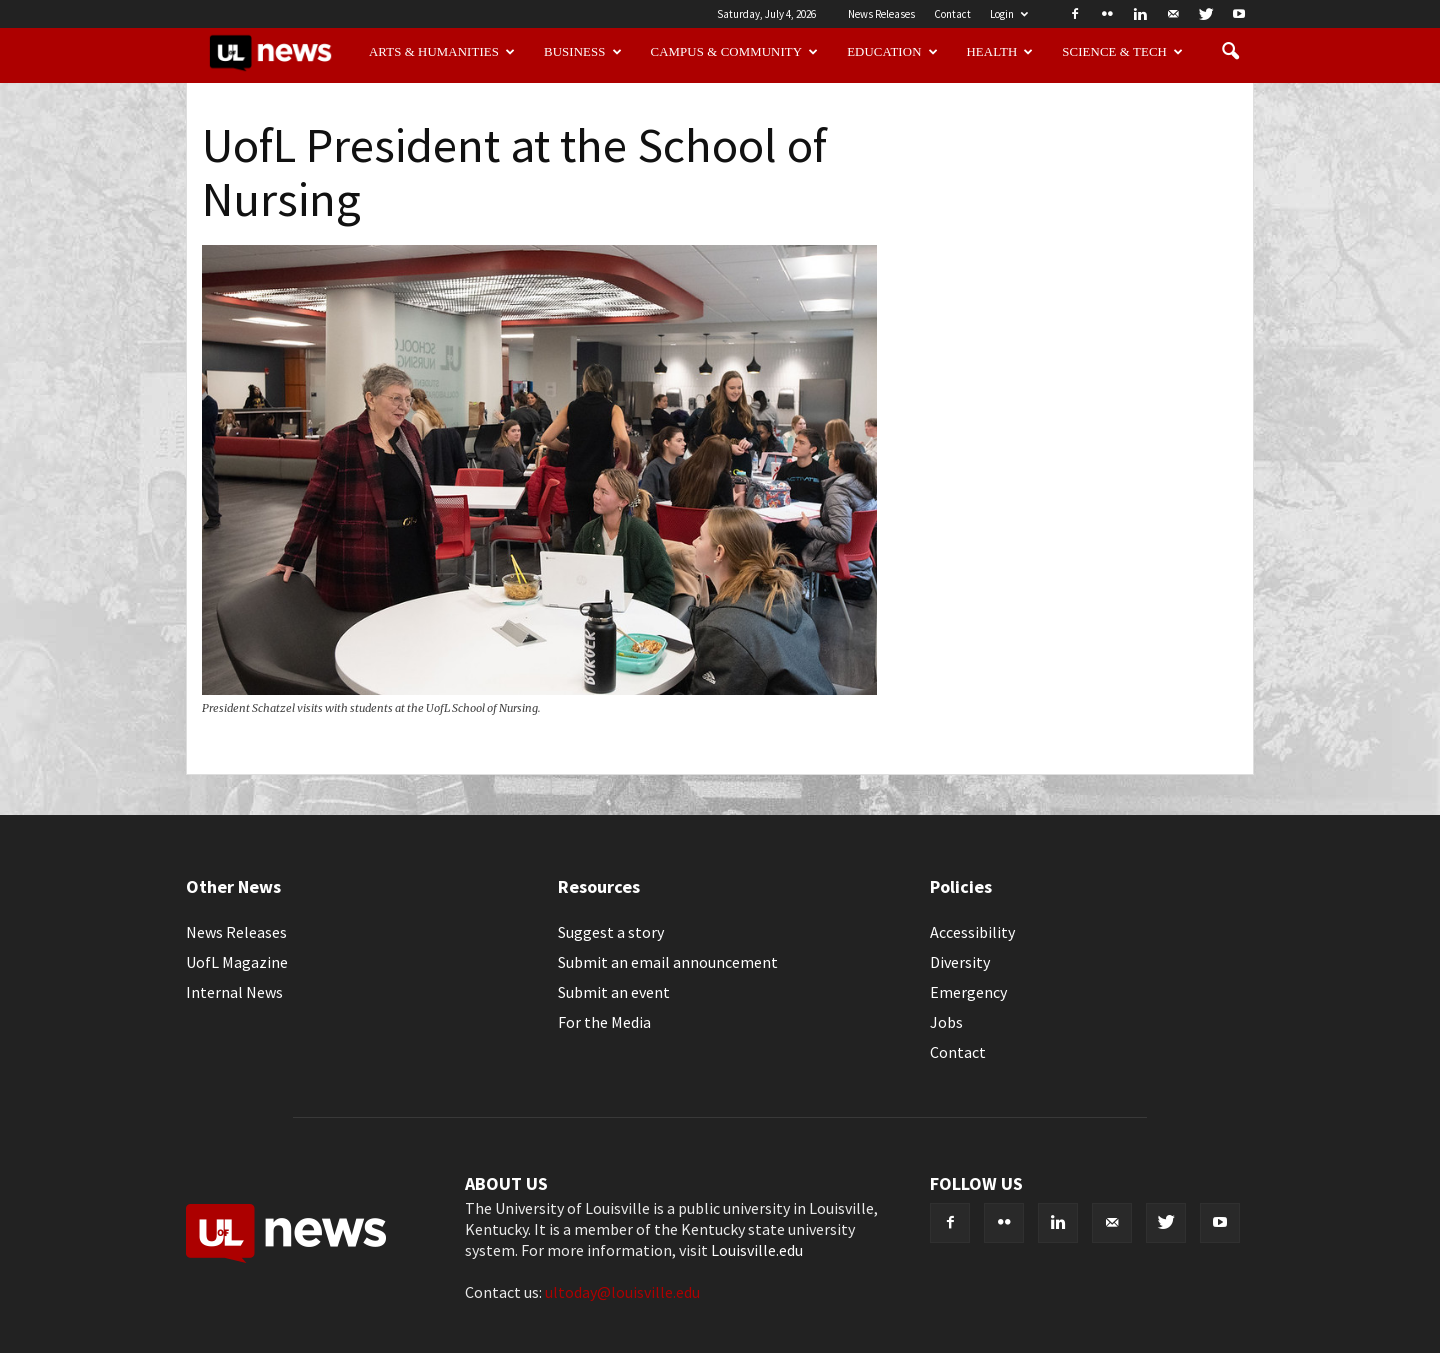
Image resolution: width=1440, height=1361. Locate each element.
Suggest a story (611, 932)
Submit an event (614, 992)
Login (1009, 14)
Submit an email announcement (668, 962)
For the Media (604, 1022)
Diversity (960, 962)
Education (892, 52)
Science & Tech (1122, 52)
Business (583, 52)
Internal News (234, 992)
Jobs (946, 1022)
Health (1000, 52)
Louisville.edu (757, 1250)
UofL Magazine (237, 962)
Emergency (968, 992)
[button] (1230, 52)
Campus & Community (735, 52)
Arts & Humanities (442, 52)
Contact (952, 14)
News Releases (881, 14)
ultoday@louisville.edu (622, 1292)
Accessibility (972, 932)
